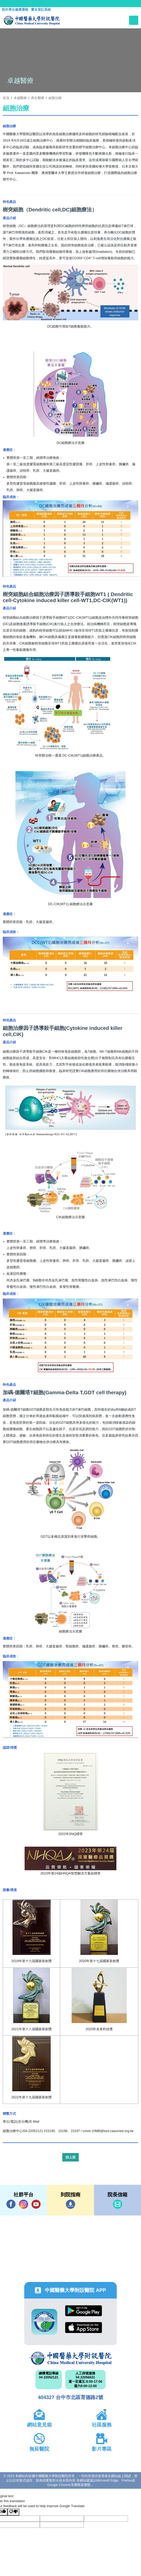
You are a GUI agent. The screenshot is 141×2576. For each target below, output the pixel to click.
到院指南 (70, 2204)
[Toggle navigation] (133, 20)
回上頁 (70, 2157)
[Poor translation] (13, 2512)
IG (23, 2204)
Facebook (11, 2204)
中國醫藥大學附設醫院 (70, 2358)
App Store (83, 2327)
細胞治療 (55, 98)
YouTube (36, 2204)
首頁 (6, 98)
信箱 (117, 2204)
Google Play (83, 2310)
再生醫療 (37, 98)
